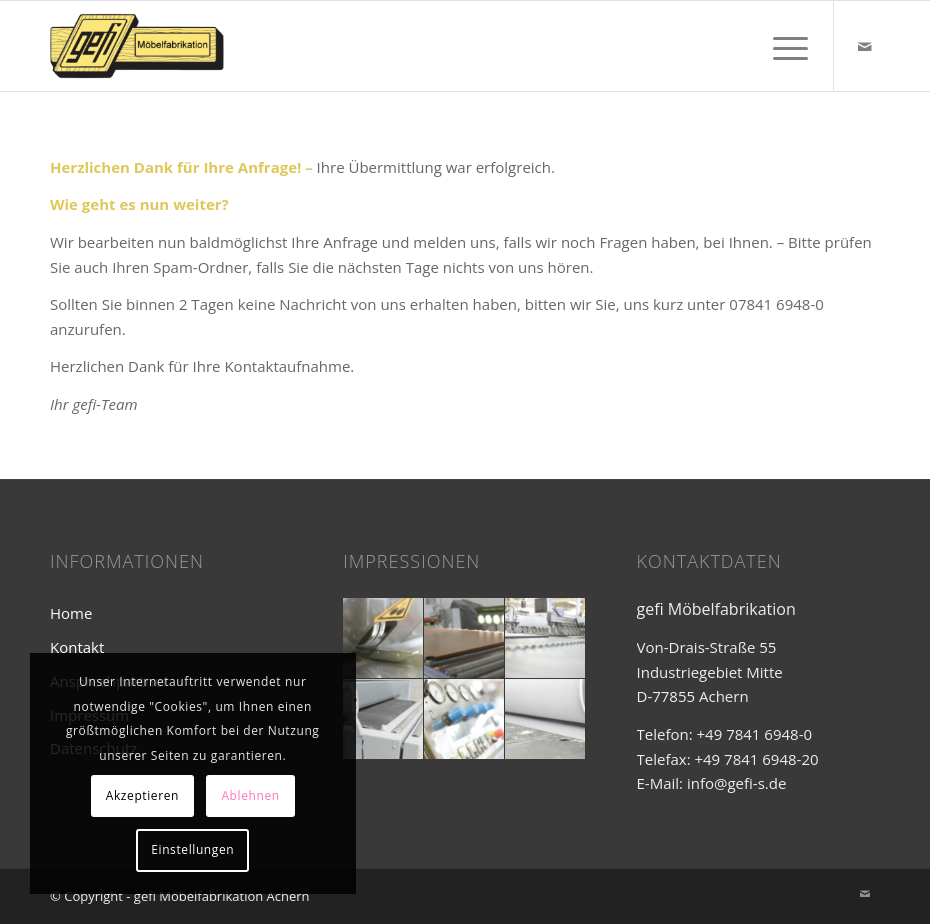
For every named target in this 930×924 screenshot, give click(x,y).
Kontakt (77, 647)
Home (71, 613)
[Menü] (780, 46)
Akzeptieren (142, 795)
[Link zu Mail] (865, 46)
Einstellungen (192, 849)
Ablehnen (250, 795)
